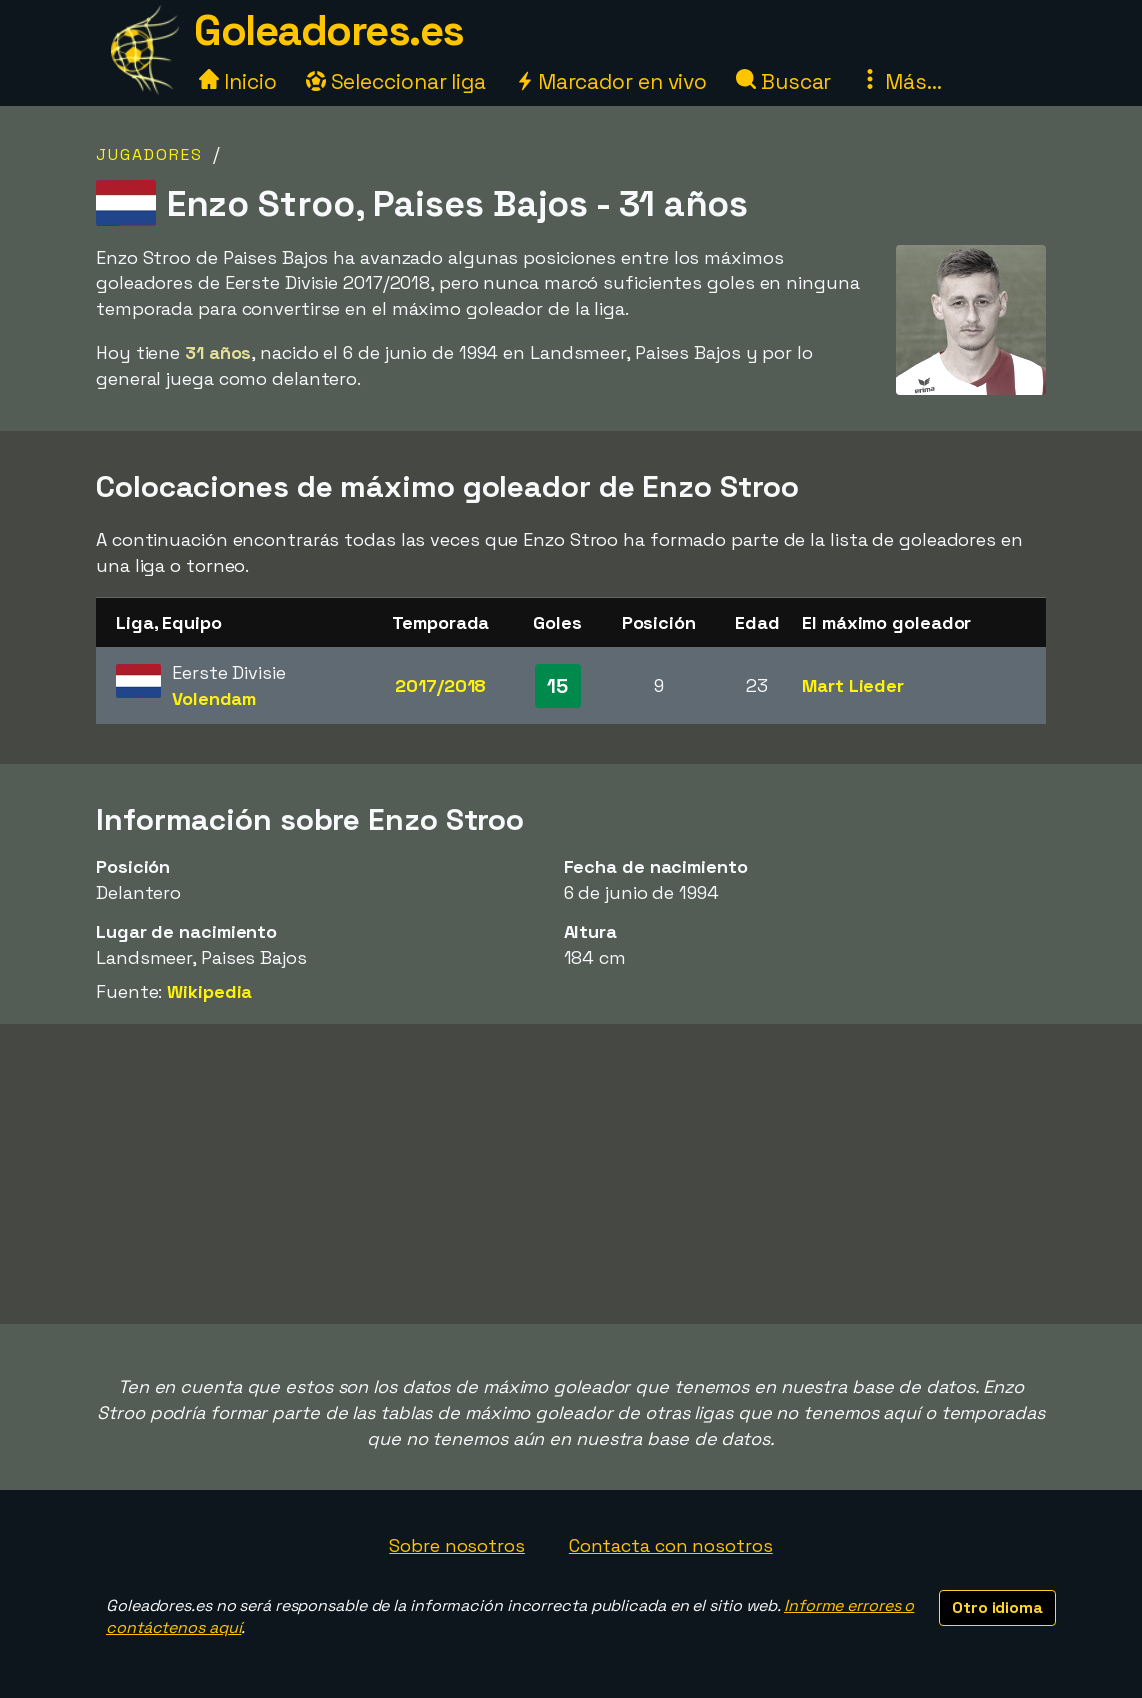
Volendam (214, 698)
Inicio (237, 81)
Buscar (783, 81)
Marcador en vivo (611, 81)
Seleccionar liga (396, 81)
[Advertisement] (571, 1174)
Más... (900, 81)
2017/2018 (440, 685)
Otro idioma (997, 1607)
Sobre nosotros (457, 1545)
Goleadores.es (329, 30)
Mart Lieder (853, 685)
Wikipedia (209, 991)
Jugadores (149, 154)
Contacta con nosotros (671, 1545)
